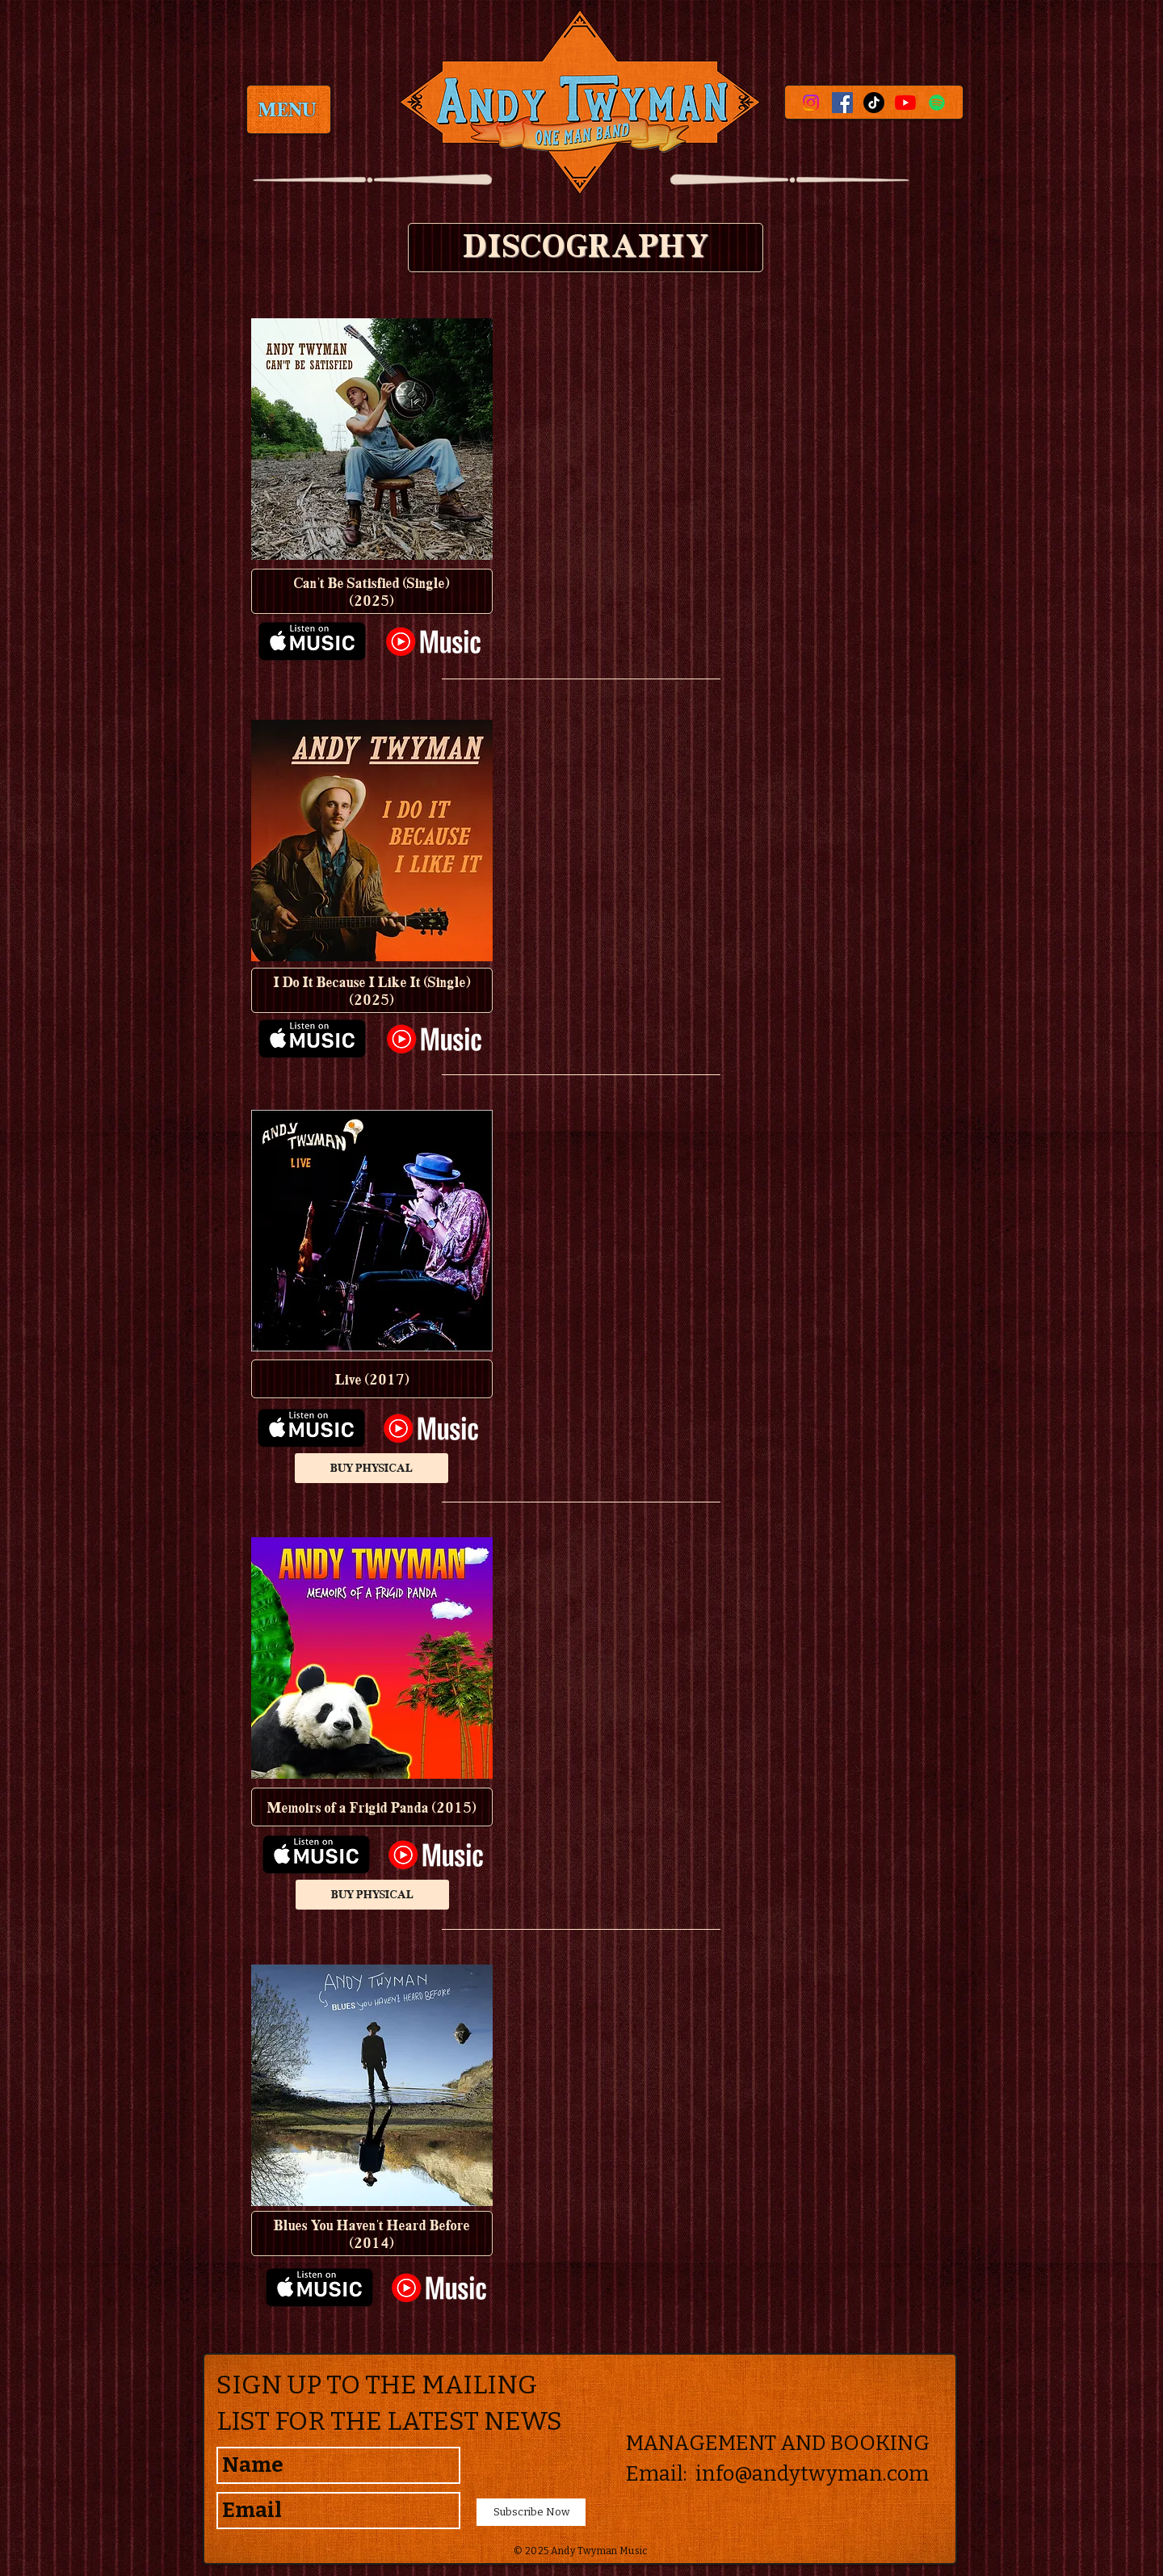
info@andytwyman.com (812, 2473)
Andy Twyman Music (600, 2551)
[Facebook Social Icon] (842, 102)
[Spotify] (936, 102)
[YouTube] (905, 102)
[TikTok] (873, 102)
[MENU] (288, 109)
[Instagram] (810, 102)
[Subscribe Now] (531, 2512)
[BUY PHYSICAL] (371, 1468)
